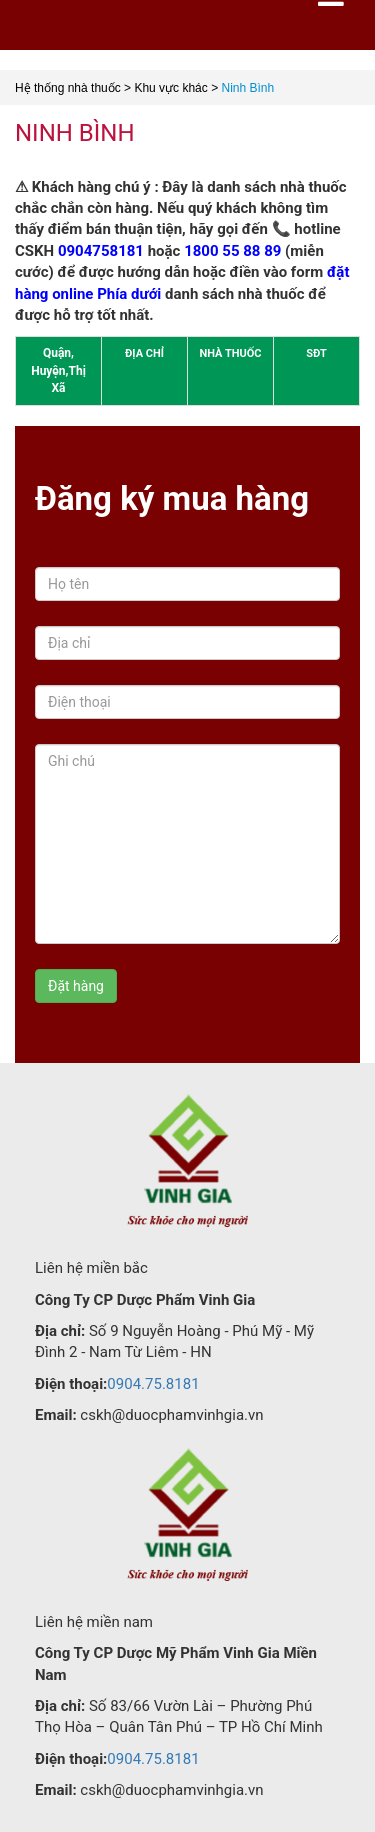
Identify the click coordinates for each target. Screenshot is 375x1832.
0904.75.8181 (153, 1384)
